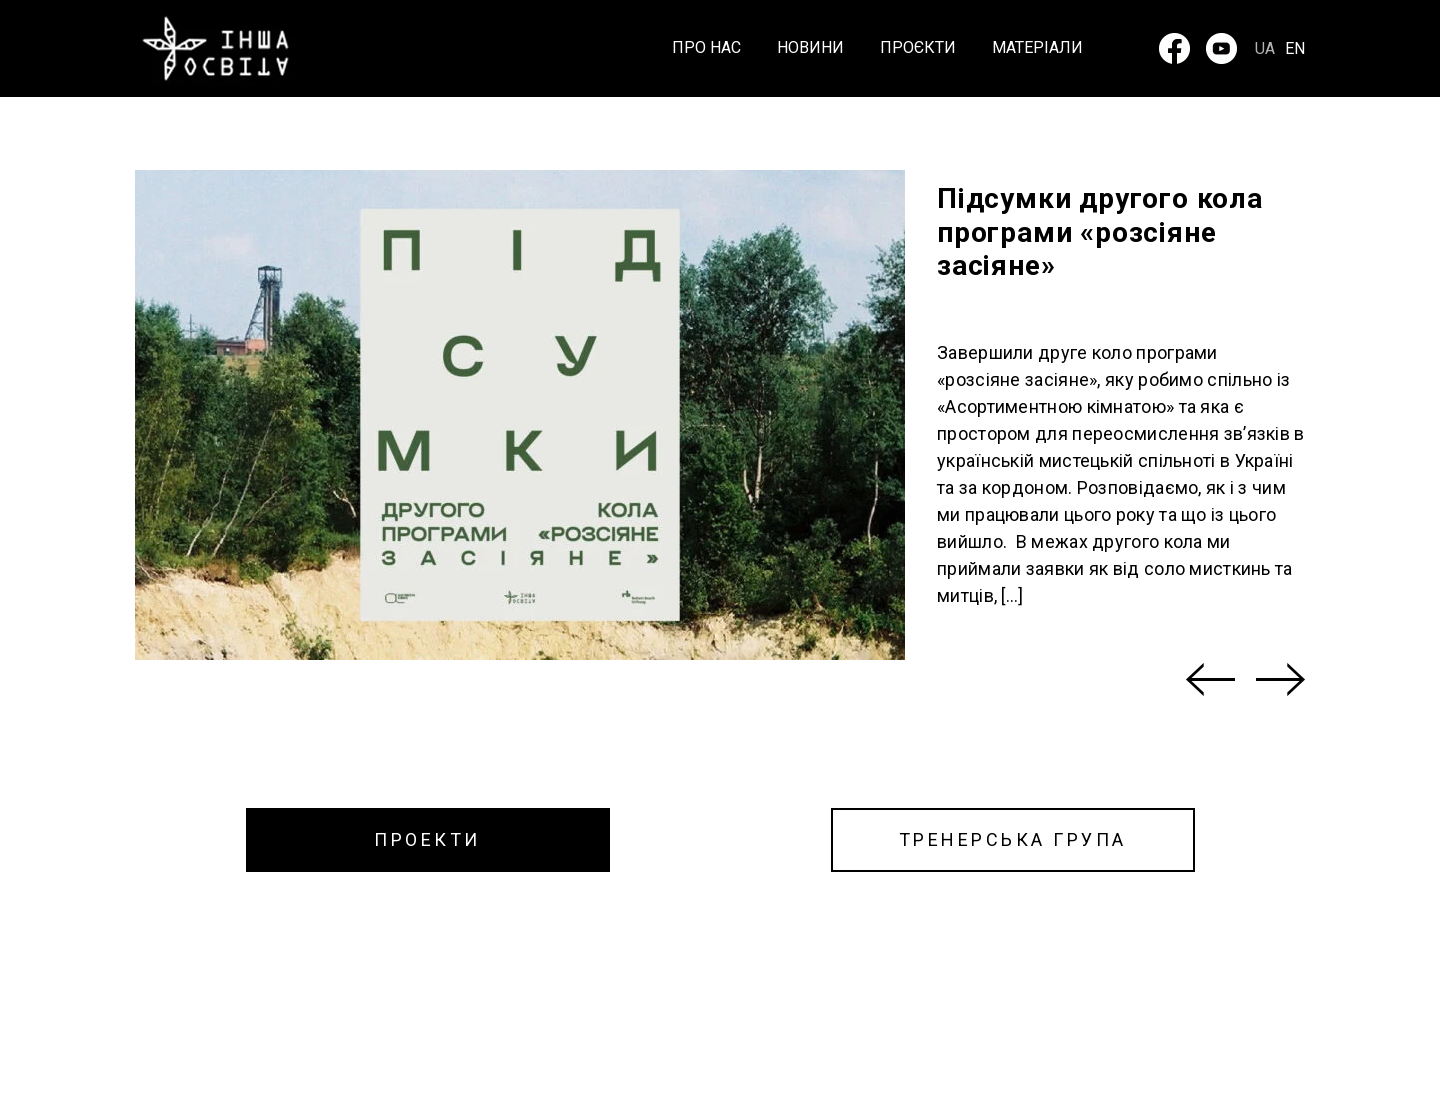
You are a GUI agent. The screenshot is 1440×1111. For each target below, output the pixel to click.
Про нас (706, 48)
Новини (810, 48)
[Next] (1280, 679)
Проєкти (918, 48)
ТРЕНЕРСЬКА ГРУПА (1013, 839)
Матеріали (1037, 48)
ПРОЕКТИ (427, 839)
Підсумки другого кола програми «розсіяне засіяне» (1100, 232)
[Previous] (1210, 679)
